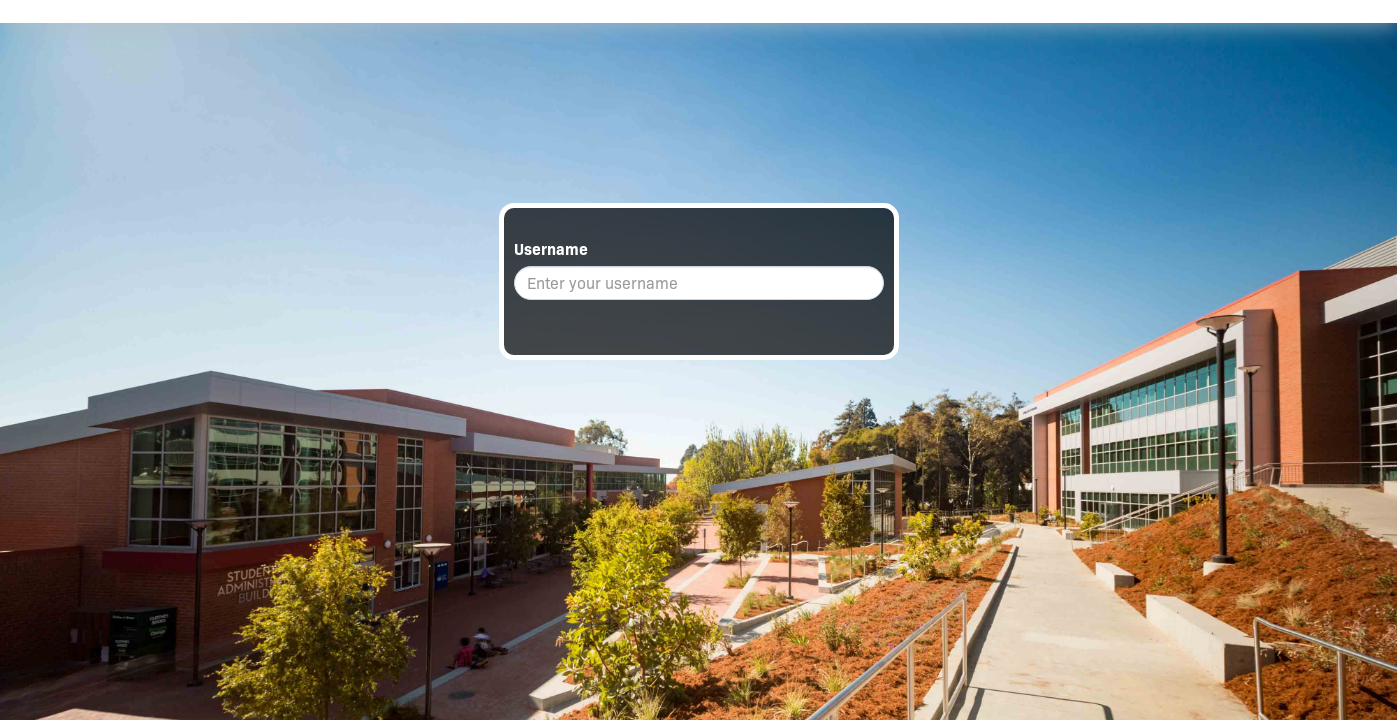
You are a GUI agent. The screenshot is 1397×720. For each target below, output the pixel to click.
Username (551, 249)
